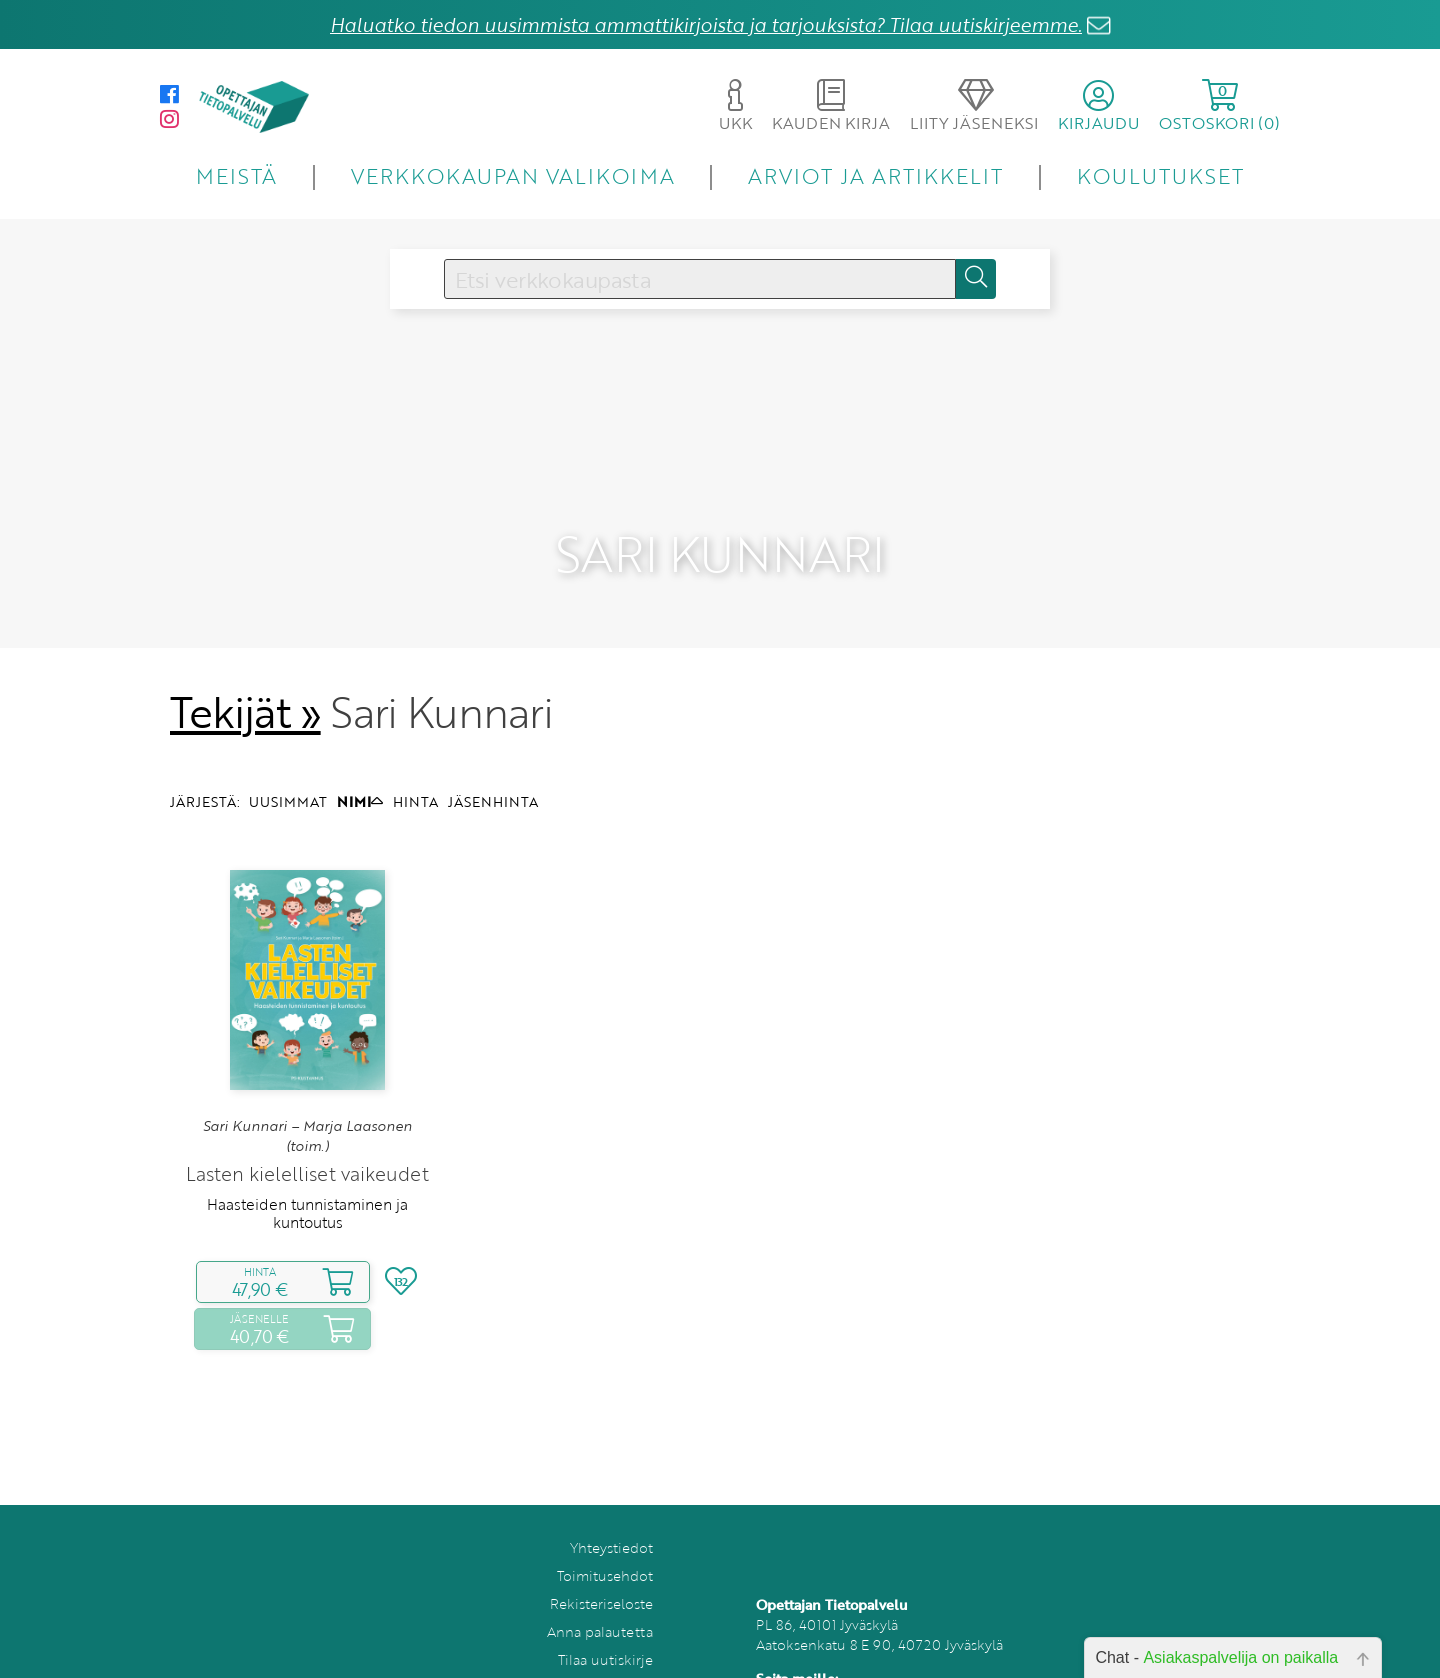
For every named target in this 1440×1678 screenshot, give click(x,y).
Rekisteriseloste (601, 1566)
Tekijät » (245, 674)
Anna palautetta (600, 1594)
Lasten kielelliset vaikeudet (307, 1135)
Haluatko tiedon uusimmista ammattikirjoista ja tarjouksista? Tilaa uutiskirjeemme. (706, 24)
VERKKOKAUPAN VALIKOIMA (513, 175)
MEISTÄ (236, 175)
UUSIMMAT (288, 763)
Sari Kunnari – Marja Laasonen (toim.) (307, 1098)
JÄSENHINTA (493, 763)
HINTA (415, 763)
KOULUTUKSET (1160, 175)
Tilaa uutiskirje (605, 1622)
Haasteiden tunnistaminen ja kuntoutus (307, 1175)
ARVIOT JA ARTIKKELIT (875, 175)
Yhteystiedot (611, 1510)
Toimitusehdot (605, 1538)
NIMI (360, 763)
